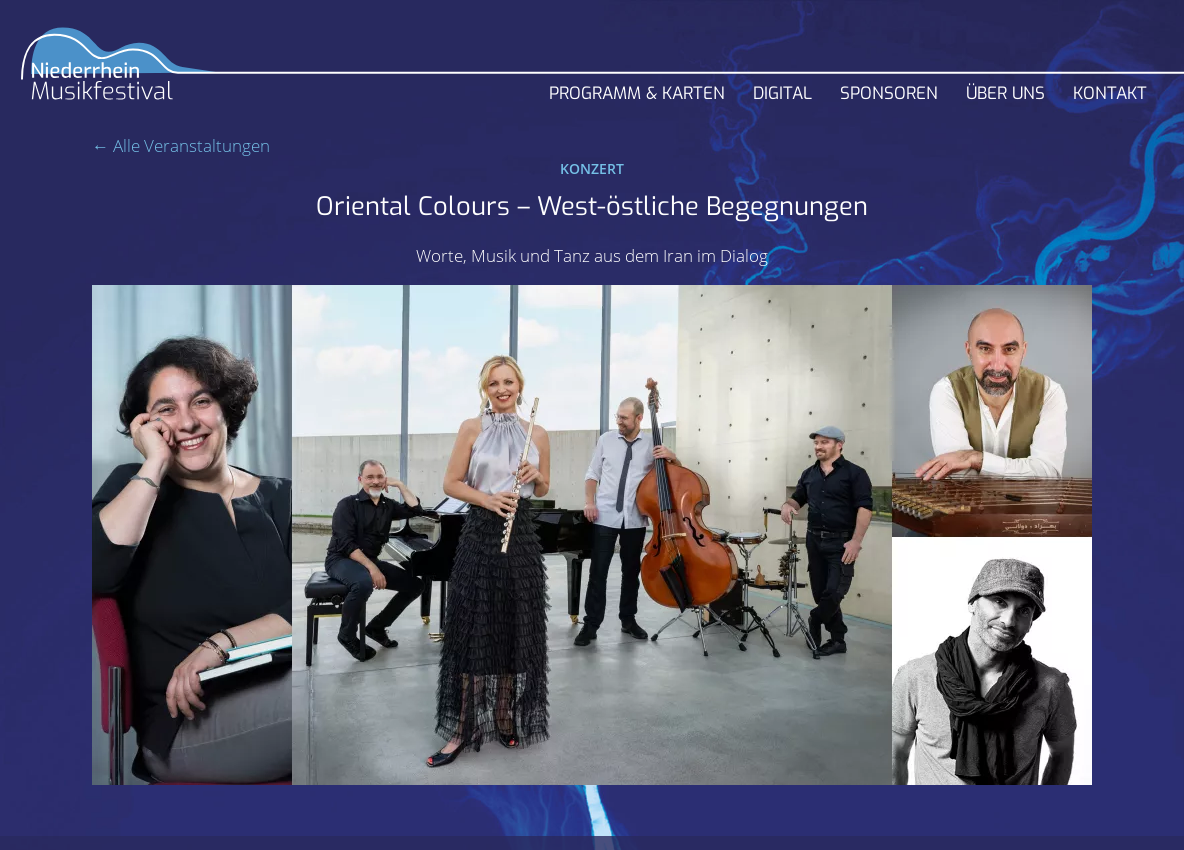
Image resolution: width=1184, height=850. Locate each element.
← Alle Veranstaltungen (181, 145)
